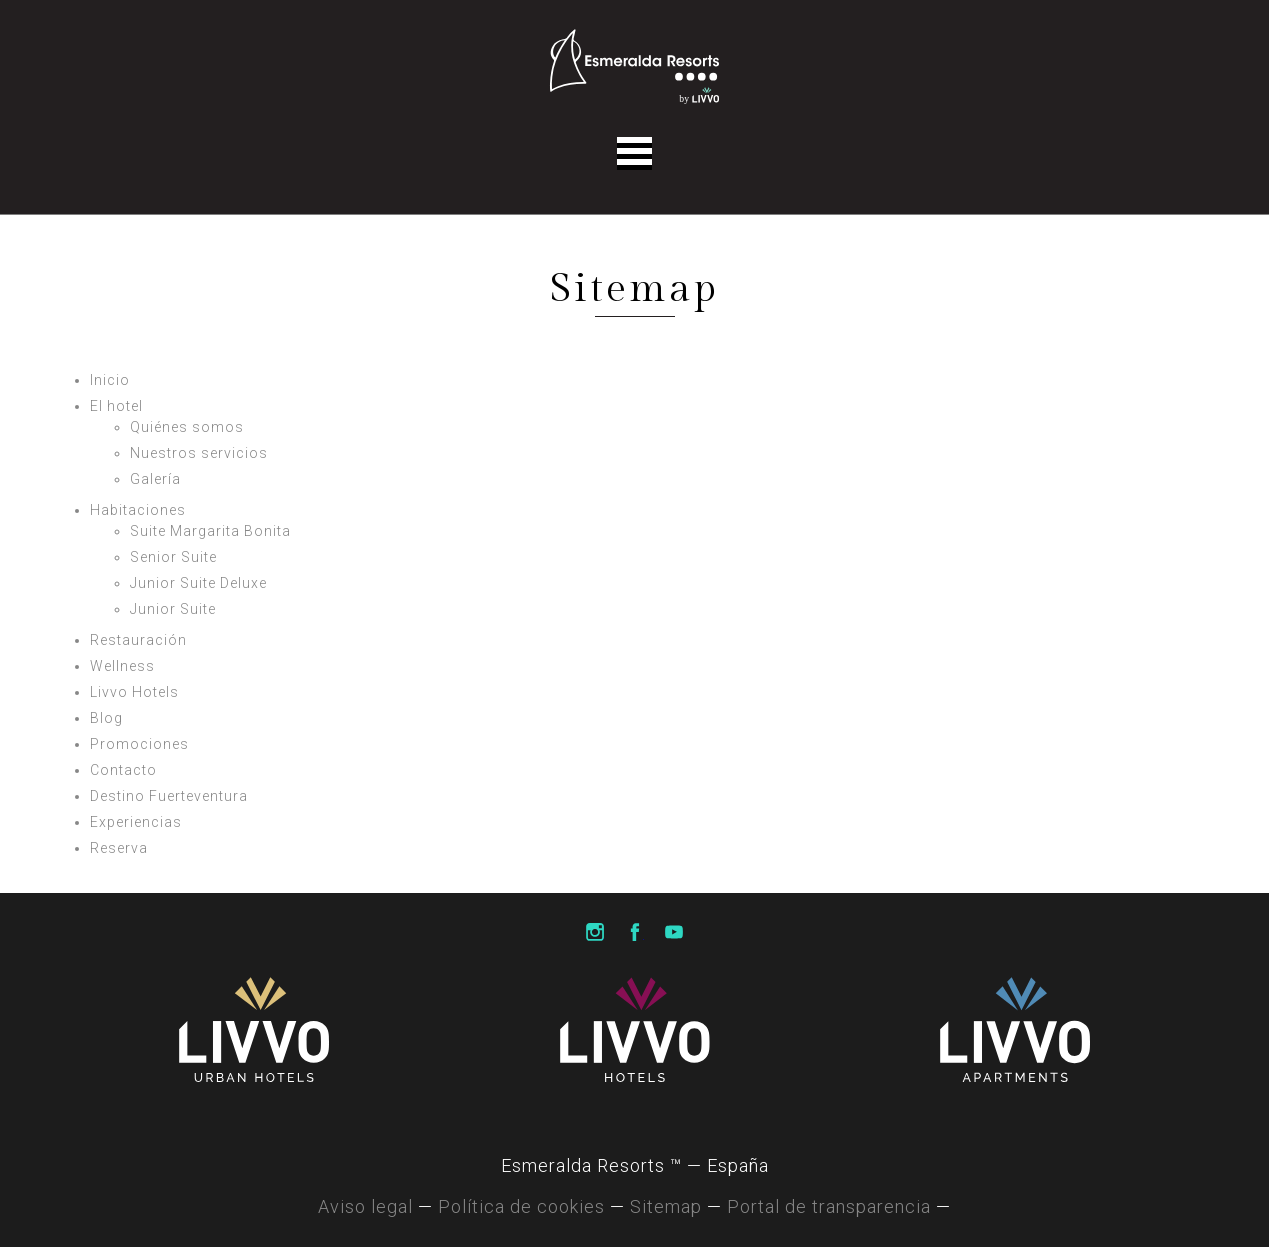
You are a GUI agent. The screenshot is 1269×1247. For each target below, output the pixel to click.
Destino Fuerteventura (169, 796)
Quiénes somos (187, 427)
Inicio (110, 380)
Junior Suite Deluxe (198, 583)
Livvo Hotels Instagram (595, 933)
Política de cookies (521, 1206)
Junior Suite (173, 609)
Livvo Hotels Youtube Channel (674, 933)
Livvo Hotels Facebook (635, 933)
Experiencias (136, 822)
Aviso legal (365, 1206)
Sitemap (666, 1206)
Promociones (139, 744)
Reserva (119, 848)
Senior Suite (173, 557)
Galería (155, 479)
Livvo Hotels (134, 692)
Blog (106, 718)
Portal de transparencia (829, 1206)
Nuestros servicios (199, 453)
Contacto (123, 770)
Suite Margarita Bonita (210, 531)
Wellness (122, 666)
